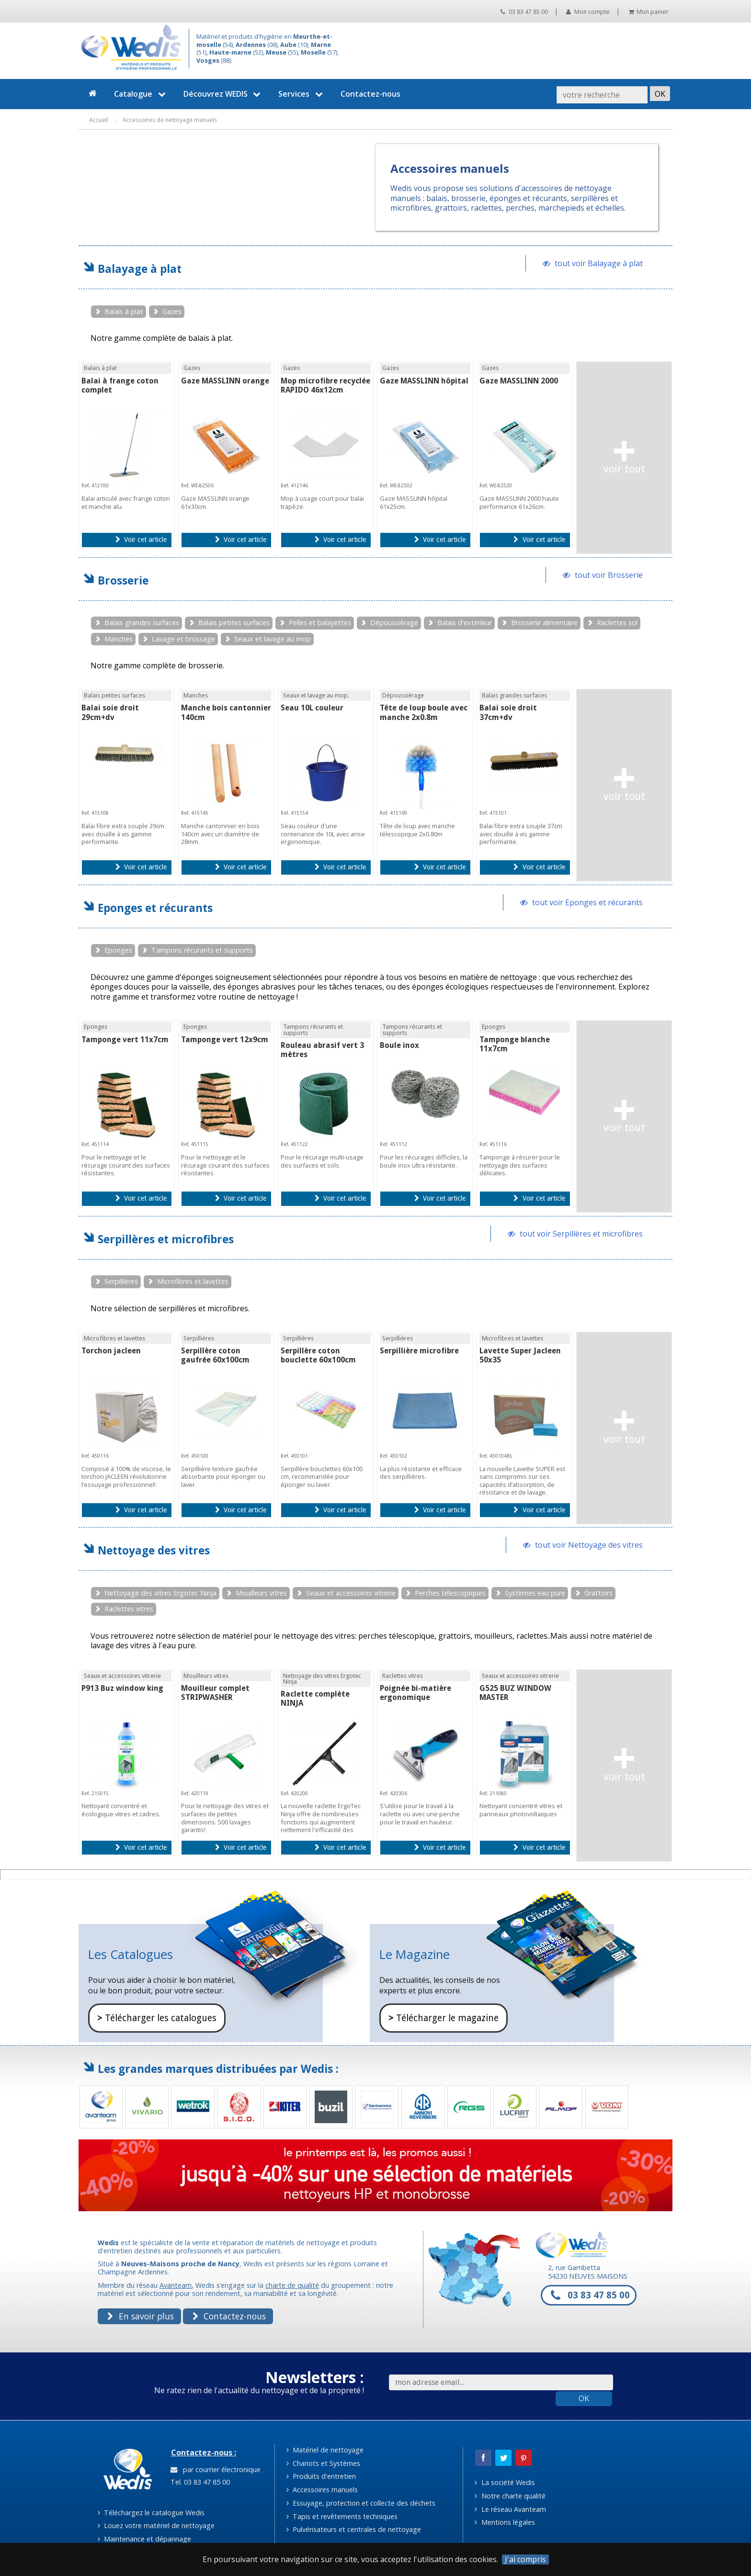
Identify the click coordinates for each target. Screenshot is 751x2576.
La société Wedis (505, 2482)
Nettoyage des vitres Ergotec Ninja (160, 1592)
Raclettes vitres (128, 1608)
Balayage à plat (140, 268)
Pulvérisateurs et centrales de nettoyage (353, 2529)
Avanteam (175, 2285)
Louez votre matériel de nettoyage (156, 2525)
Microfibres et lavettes (192, 1281)
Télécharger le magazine (443, 2018)
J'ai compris (525, 2559)
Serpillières (121, 1281)
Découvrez (223, 94)
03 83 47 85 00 (524, 12)
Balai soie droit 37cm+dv (508, 712)
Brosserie (123, 580)
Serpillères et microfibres (166, 1239)
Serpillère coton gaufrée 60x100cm (215, 1355)
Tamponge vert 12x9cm (224, 1039)
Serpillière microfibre (419, 1350)
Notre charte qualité (510, 2495)
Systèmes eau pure (535, 1592)
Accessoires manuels (322, 2489)
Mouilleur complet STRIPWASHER (215, 1693)
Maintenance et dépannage (144, 2538)
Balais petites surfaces (234, 622)
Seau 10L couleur (312, 707)
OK (584, 2398)
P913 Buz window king (122, 1688)
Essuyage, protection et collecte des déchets (360, 2503)
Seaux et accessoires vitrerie (351, 1592)
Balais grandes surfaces (141, 622)
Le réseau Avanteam (510, 2509)
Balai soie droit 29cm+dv (110, 712)
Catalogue (141, 94)
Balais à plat (123, 311)
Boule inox (399, 1045)
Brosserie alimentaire (544, 622)
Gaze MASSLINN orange (225, 380)
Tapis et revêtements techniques (342, 2516)
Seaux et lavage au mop (272, 638)
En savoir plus (140, 2316)
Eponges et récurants (155, 907)
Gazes (172, 311)
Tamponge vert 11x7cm (125, 1039)
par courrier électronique (216, 2469)
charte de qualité (292, 2285)
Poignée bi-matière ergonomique (415, 1693)
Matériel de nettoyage (325, 2449)
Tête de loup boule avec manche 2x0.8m (423, 712)
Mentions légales (505, 2522)
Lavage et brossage (183, 638)
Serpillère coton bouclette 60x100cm (318, 1355)
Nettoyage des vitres (154, 1550)
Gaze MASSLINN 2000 (518, 380)
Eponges (118, 950)
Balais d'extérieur (464, 622)
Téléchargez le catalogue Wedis (151, 2512)
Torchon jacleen (111, 1350)
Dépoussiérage (394, 622)
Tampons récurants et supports (202, 950)
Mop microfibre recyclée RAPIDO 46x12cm (325, 385)
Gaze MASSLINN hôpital (424, 380)
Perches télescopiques (450, 1592)
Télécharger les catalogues (156, 2018)
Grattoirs (598, 1592)
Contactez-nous (370, 94)
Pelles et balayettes (320, 622)
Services (301, 94)
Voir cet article (141, 539)
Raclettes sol (617, 622)
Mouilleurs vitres (261, 1592)
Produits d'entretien (321, 2476)
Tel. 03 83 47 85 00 (199, 2481)
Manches (118, 638)
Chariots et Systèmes (323, 2463)
